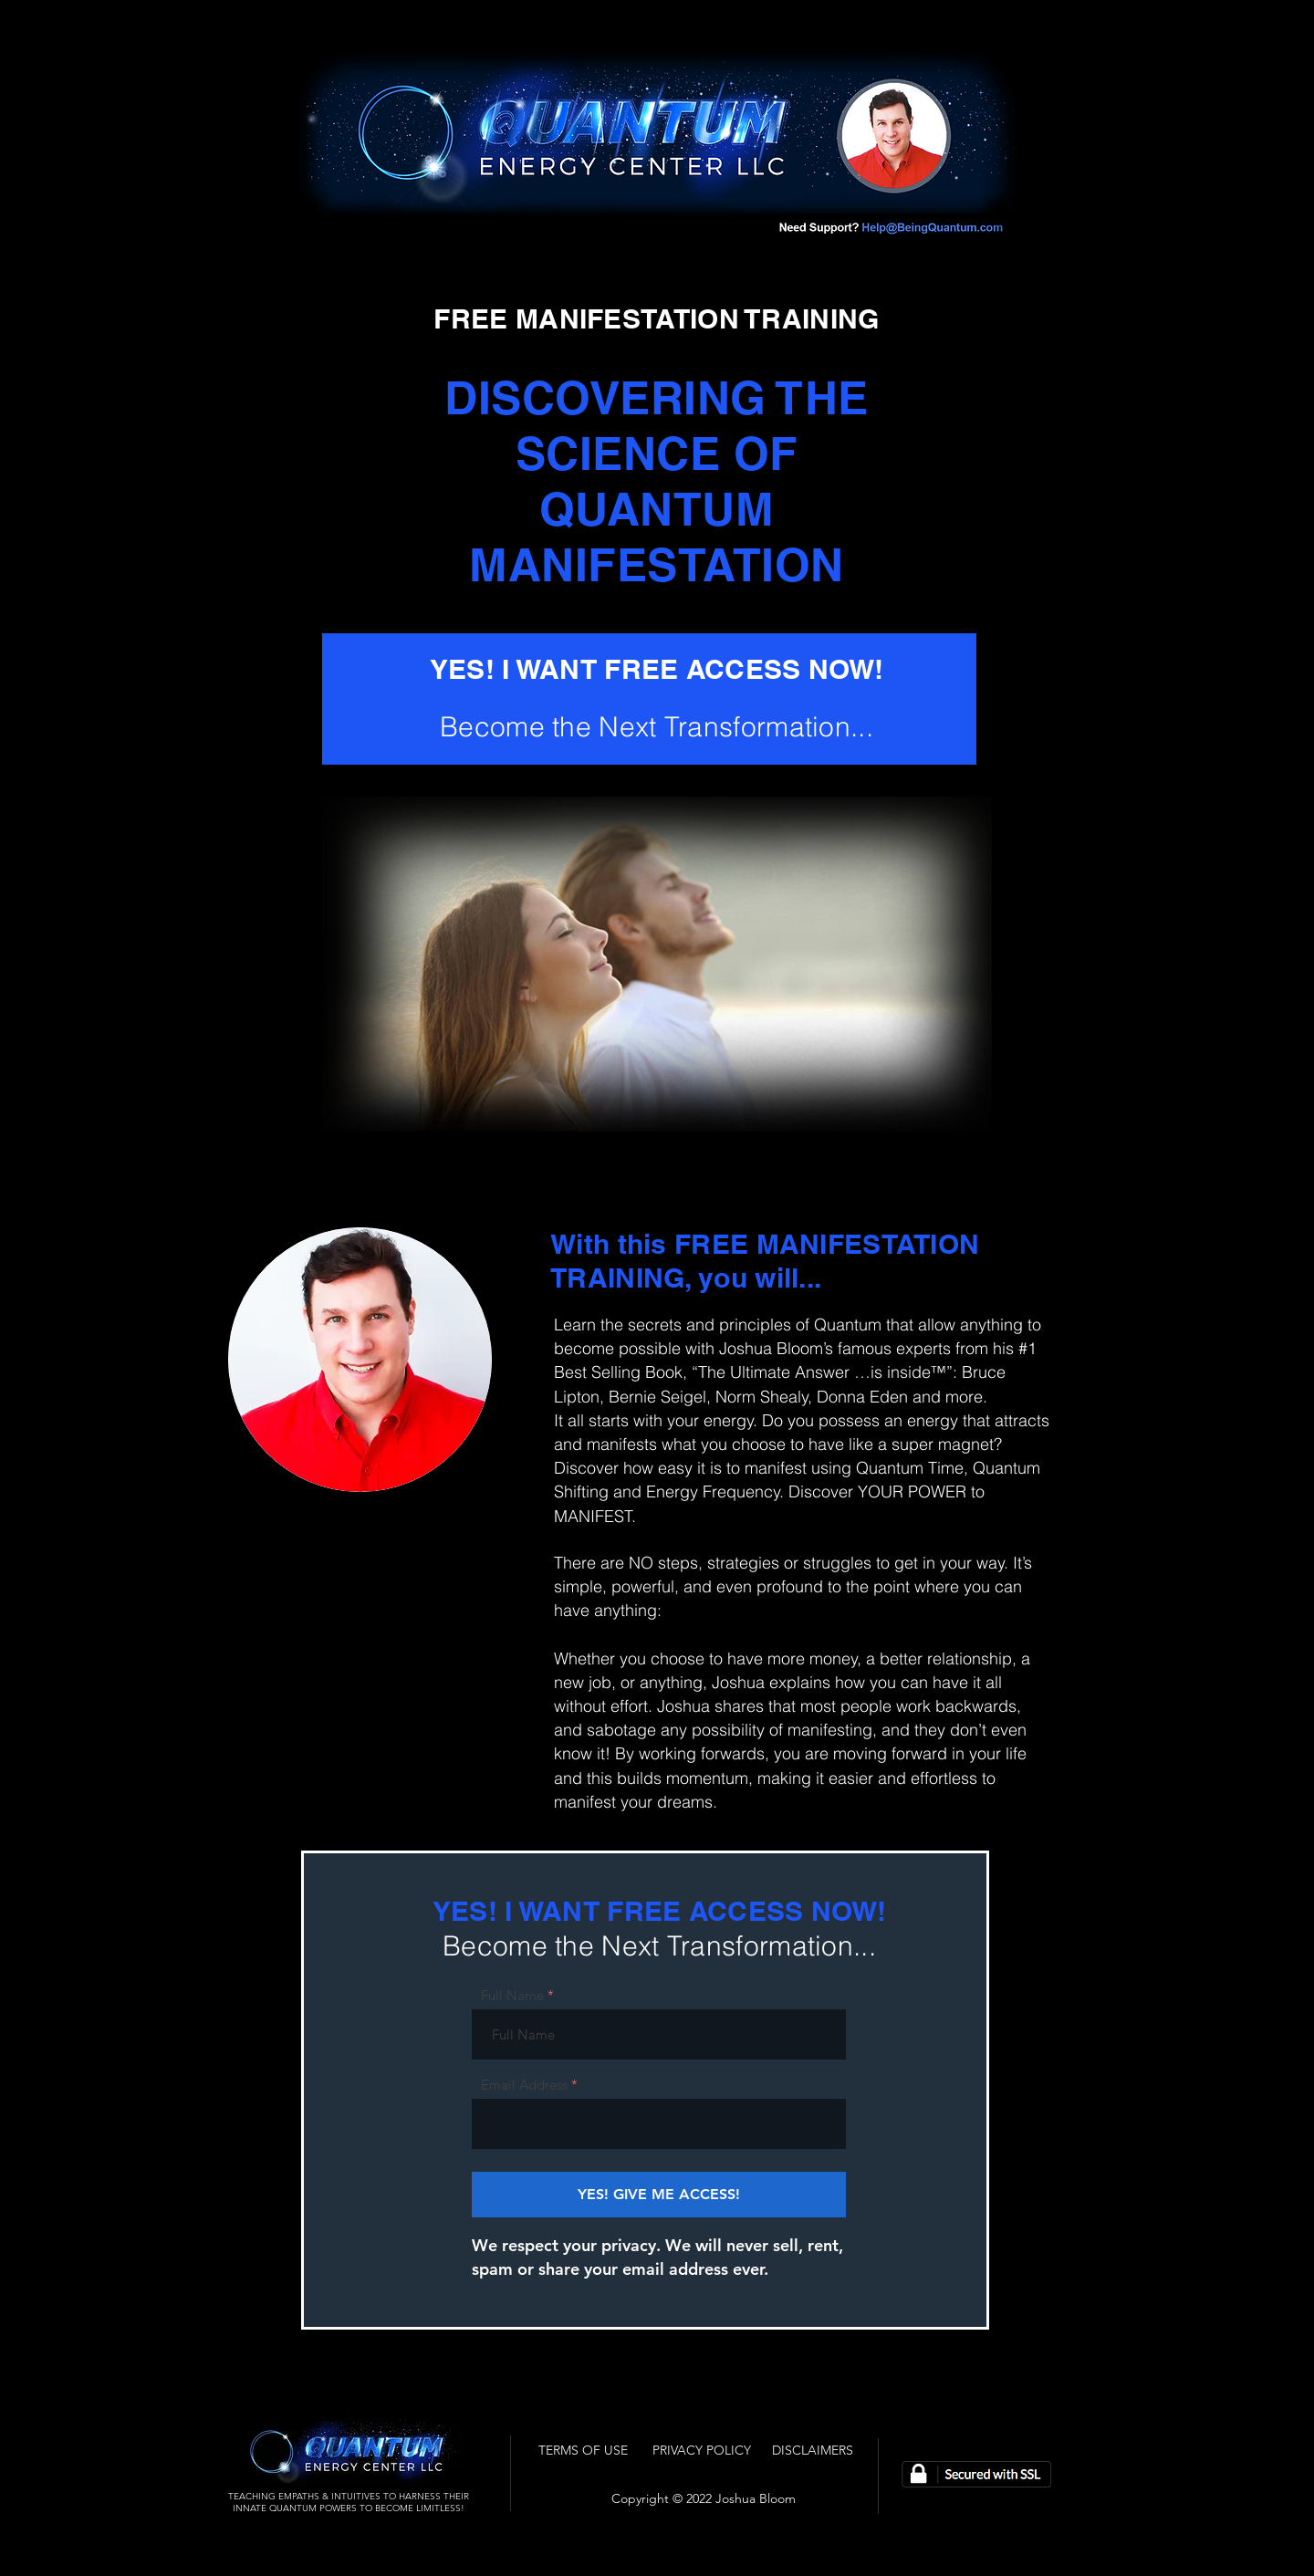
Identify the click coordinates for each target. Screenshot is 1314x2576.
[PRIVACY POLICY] (701, 2450)
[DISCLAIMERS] (812, 2450)
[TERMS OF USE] (582, 2450)
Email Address (524, 2084)
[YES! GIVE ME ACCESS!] (659, 2194)
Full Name (512, 1995)
